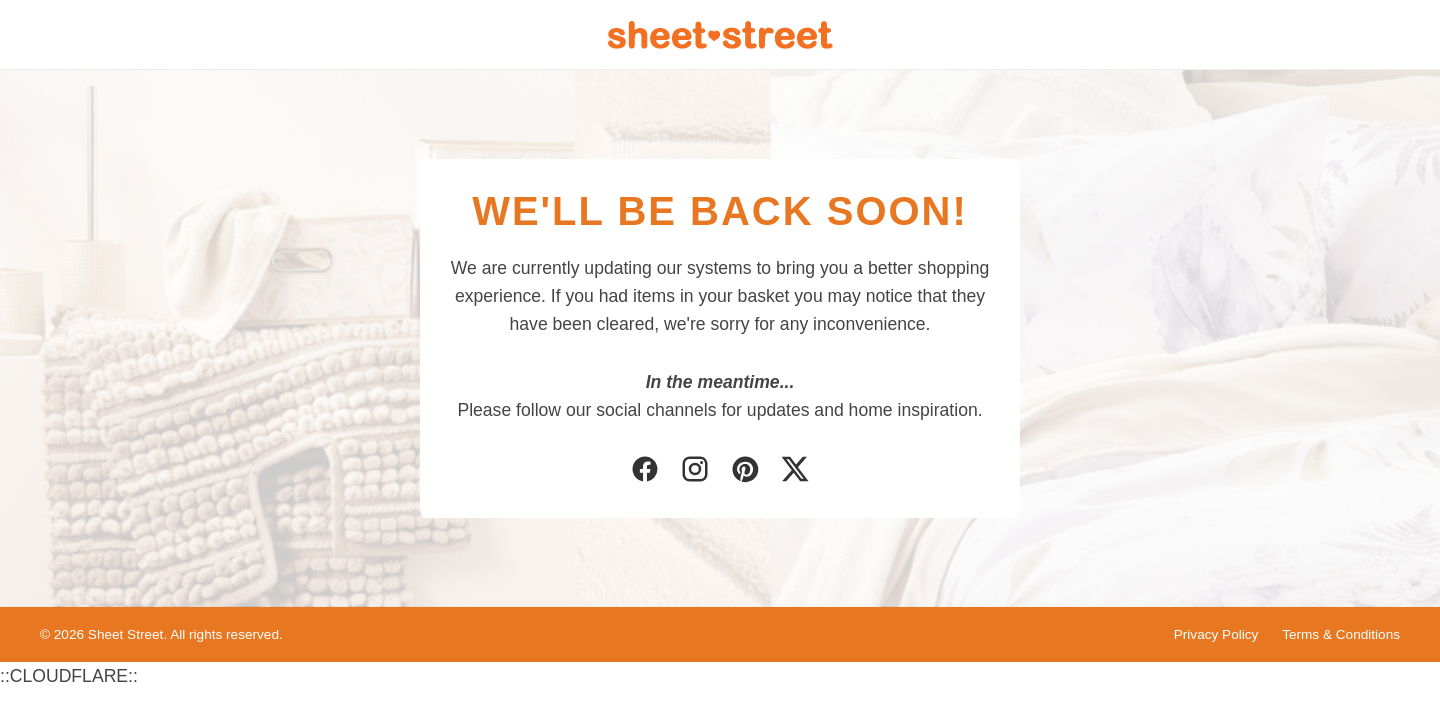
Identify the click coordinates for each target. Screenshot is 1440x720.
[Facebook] (645, 471)
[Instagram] (695, 471)
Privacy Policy (1216, 634)
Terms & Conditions (1341, 634)
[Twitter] (795, 471)
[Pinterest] (745, 471)
